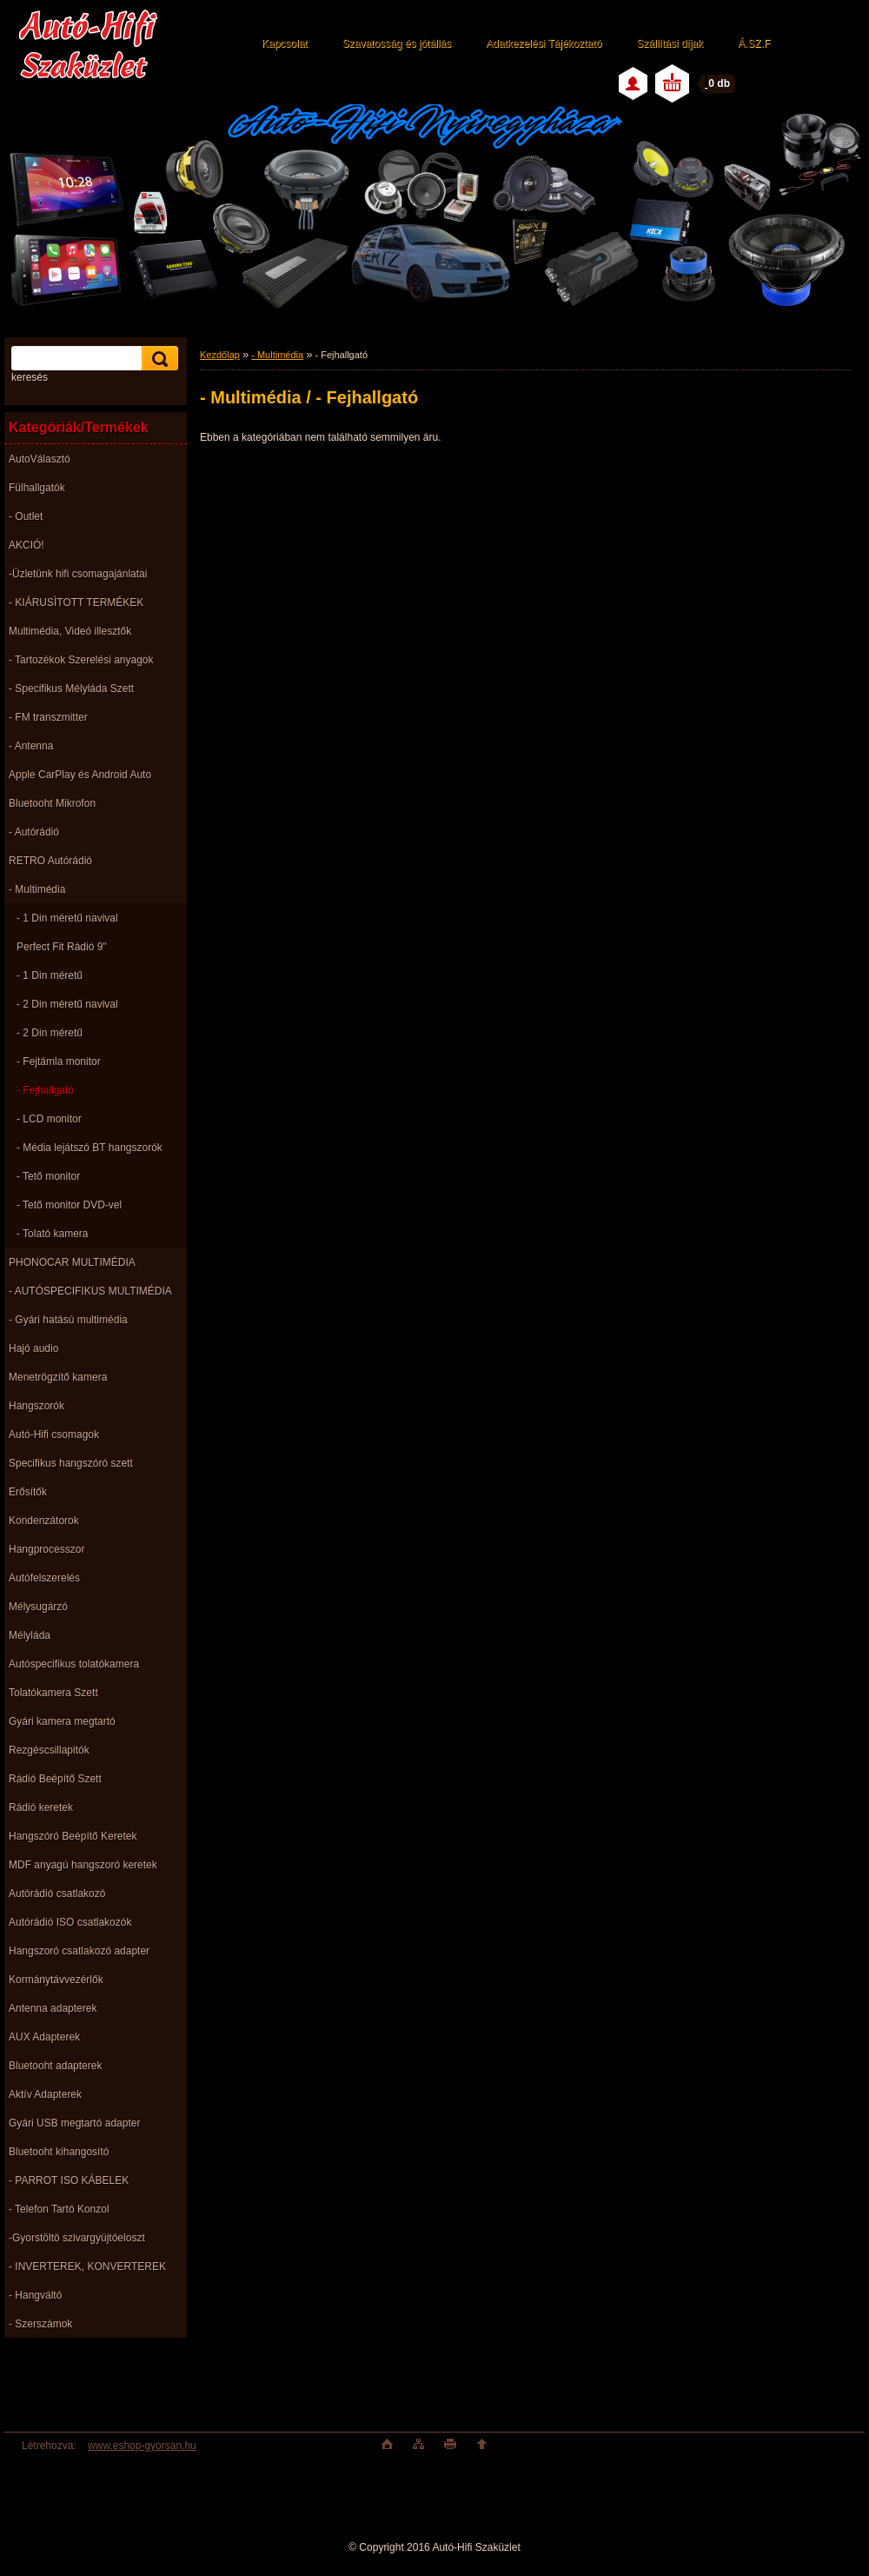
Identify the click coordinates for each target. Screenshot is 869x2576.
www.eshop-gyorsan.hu (142, 2446)
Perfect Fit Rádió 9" (62, 947)
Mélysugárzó (38, 1607)
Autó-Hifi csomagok (54, 1434)
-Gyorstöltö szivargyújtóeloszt (77, 2238)
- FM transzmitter (48, 717)
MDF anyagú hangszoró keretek (83, 1865)
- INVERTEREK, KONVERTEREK (87, 2266)
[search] (157, 358)
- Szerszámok (40, 2324)
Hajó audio (33, 1348)
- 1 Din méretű (50, 975)
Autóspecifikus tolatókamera (74, 1664)
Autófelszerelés (44, 1578)
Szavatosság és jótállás (396, 43)
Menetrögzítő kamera (58, 1377)
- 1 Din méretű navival (67, 918)
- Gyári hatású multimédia (68, 1320)
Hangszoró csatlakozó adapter (79, 1951)
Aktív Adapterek (45, 2094)
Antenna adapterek (52, 2008)
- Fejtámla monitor (59, 1061)
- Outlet (26, 516)
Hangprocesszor (46, 1549)
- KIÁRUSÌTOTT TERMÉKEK (76, 602)
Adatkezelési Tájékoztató (543, 43)
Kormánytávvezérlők (56, 1980)
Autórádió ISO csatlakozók (70, 1922)
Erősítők (28, 1492)
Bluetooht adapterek (55, 2066)
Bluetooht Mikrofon (52, 803)
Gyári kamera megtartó (62, 1721)
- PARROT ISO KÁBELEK (69, 2180)
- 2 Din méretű (50, 1033)
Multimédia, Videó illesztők (70, 631)
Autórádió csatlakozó (57, 1893)
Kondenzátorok (44, 1520)
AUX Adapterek (44, 2037)
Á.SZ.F (754, 43)
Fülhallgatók (37, 488)
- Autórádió (34, 832)
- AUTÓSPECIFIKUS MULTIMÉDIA (90, 1291)
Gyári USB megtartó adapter (74, 2123)
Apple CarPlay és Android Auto (80, 775)
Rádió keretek (41, 1807)
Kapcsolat (285, 43)
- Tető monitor (48, 1176)
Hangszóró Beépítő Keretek (72, 1836)
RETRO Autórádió (50, 861)
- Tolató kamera (52, 1234)
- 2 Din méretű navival (67, 1004)
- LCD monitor (49, 1119)
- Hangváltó (35, 2295)
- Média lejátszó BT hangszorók (90, 1148)
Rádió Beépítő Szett (55, 1779)
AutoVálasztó (39, 459)
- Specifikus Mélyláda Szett (71, 688)
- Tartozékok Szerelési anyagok (81, 660)
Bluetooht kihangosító (59, 2152)
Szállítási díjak (669, 43)
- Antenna (31, 746)
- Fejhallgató (45, 1090)
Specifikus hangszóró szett (71, 1463)
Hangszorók (36, 1406)
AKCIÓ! (26, 545)
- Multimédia (37, 889)
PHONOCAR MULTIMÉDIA (72, 1262)
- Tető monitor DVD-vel (69, 1205)
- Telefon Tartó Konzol (59, 2209)
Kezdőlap (220, 354)
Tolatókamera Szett (53, 1693)
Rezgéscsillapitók (49, 1750)
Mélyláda (29, 1635)
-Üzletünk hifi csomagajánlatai (78, 574)
